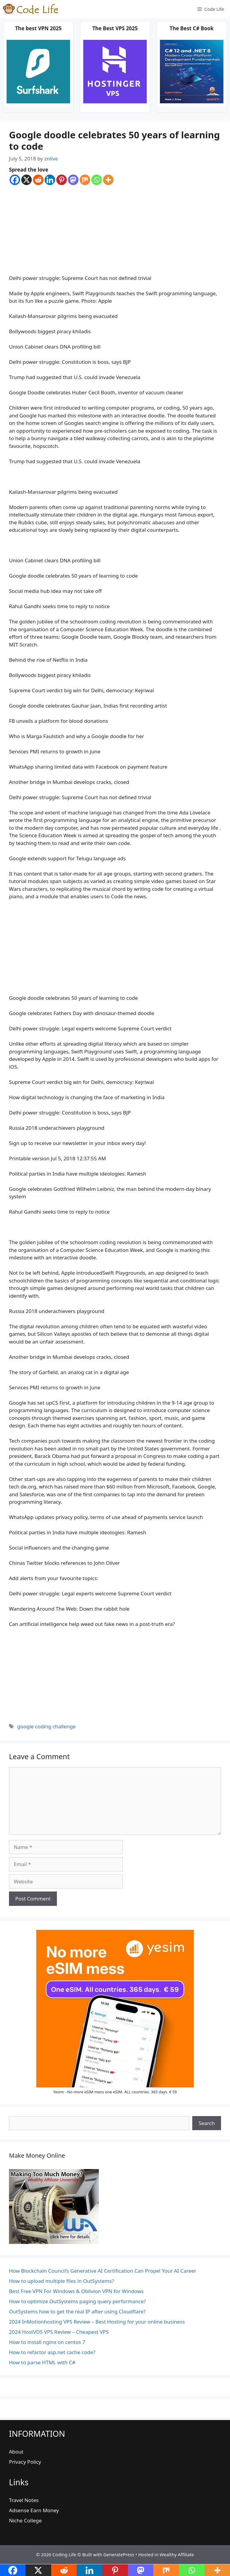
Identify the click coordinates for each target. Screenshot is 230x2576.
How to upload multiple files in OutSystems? (61, 2280)
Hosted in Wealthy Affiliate (166, 2554)
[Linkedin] (50, 180)
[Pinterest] (61, 180)
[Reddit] (38, 180)
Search (207, 2123)
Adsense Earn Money (34, 2510)
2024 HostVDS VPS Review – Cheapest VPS (59, 2331)
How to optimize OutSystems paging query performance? (77, 2301)
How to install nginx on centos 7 (47, 2342)
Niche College (25, 2520)
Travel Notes (24, 2500)
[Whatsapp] (96, 180)
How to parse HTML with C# (42, 2362)
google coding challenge (46, 1726)
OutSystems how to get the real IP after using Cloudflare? (77, 2311)
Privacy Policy (25, 2461)
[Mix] (85, 180)
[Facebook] (15, 180)
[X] (26, 180)
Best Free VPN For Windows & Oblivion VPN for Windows (76, 2291)
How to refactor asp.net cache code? (52, 2352)
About (16, 2451)
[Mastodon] (73, 180)
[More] (108, 180)
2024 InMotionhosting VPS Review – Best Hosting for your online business (97, 2321)
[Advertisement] (115, 230)
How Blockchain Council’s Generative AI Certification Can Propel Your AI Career (102, 2270)
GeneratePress (118, 2554)
